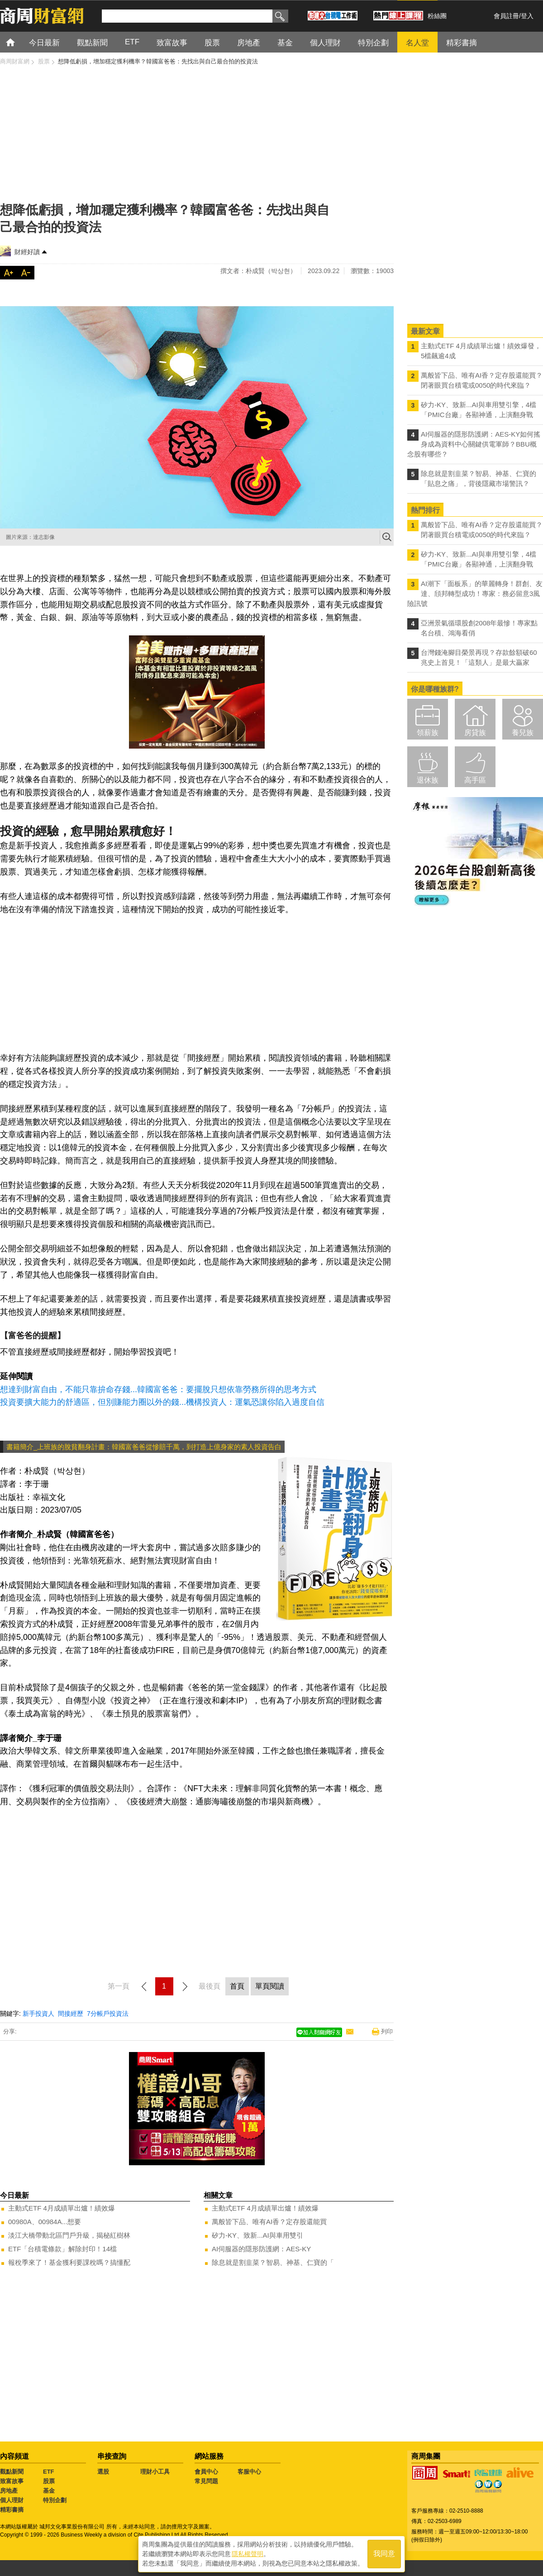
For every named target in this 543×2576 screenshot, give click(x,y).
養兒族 (522, 732)
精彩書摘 (12, 2509)
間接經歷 (70, 2013)
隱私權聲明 (247, 2553)
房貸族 (475, 732)
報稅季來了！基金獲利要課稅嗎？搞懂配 (69, 2262)
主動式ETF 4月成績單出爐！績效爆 (61, 2208)
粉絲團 (437, 15)
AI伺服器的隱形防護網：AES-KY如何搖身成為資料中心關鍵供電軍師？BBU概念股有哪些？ (473, 444)
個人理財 (12, 2500)
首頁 (19, 42)
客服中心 (249, 2471)
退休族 (427, 780)
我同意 (384, 2554)
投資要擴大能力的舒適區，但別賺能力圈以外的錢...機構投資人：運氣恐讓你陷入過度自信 (162, 1402)
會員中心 (206, 2471)
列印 (387, 2031)
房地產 (9, 2490)
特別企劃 (55, 2500)
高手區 (475, 780)
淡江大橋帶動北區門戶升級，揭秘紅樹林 (69, 2235)
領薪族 (427, 732)
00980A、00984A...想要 (44, 2221)
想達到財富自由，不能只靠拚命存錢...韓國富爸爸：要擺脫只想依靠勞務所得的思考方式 (158, 1389)
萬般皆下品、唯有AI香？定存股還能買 (269, 2221)
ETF (48, 2471)
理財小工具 (155, 2471)
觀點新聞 (12, 2471)
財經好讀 (27, 251)
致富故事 (12, 2481)
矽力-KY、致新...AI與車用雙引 (257, 2235)
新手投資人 (38, 2013)
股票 (49, 2481)
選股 (103, 2471)
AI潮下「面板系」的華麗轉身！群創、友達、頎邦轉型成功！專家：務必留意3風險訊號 (475, 593)
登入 (527, 15)
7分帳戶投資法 (108, 2013)
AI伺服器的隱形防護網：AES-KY (261, 2249)
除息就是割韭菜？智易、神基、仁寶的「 (273, 2262)
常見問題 (206, 2481)
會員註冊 (506, 15)
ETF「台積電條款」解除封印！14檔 (62, 2249)
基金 (49, 2490)
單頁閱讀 (269, 1986)
